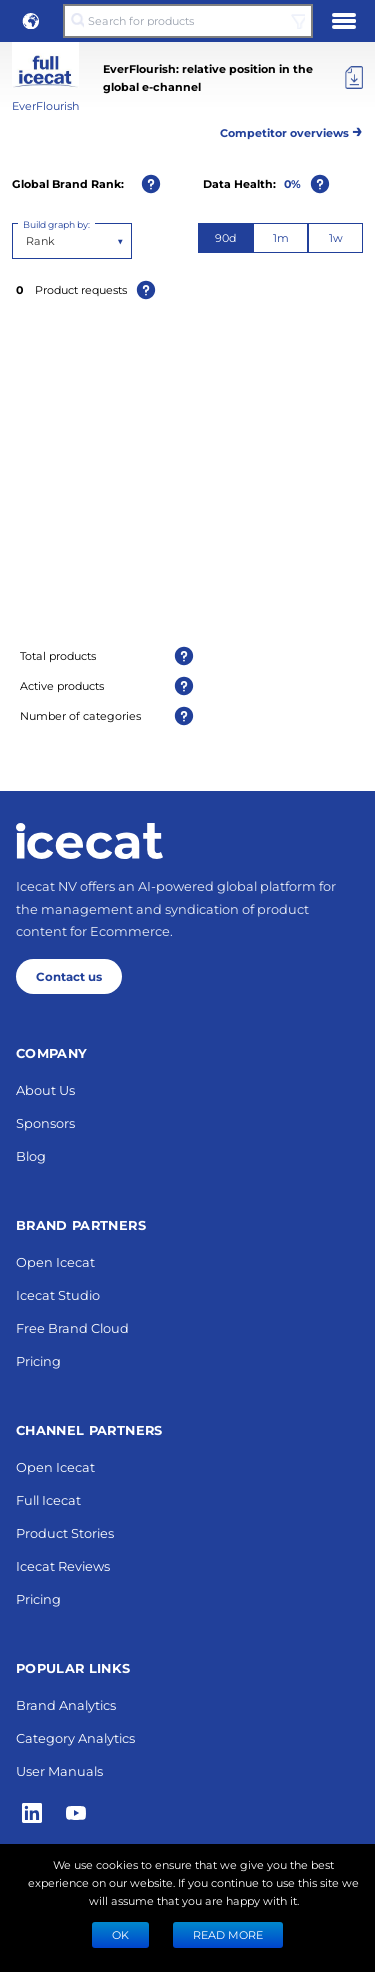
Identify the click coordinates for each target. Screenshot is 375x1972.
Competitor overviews (291, 129)
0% (292, 183)
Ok (120, 1934)
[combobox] (27, 241)
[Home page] (89, 1679)
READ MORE (228, 1934)
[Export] (354, 78)
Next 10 (187, 1311)
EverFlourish (45, 105)
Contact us (69, 1814)
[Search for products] (187, 21)
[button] (31, 21)
